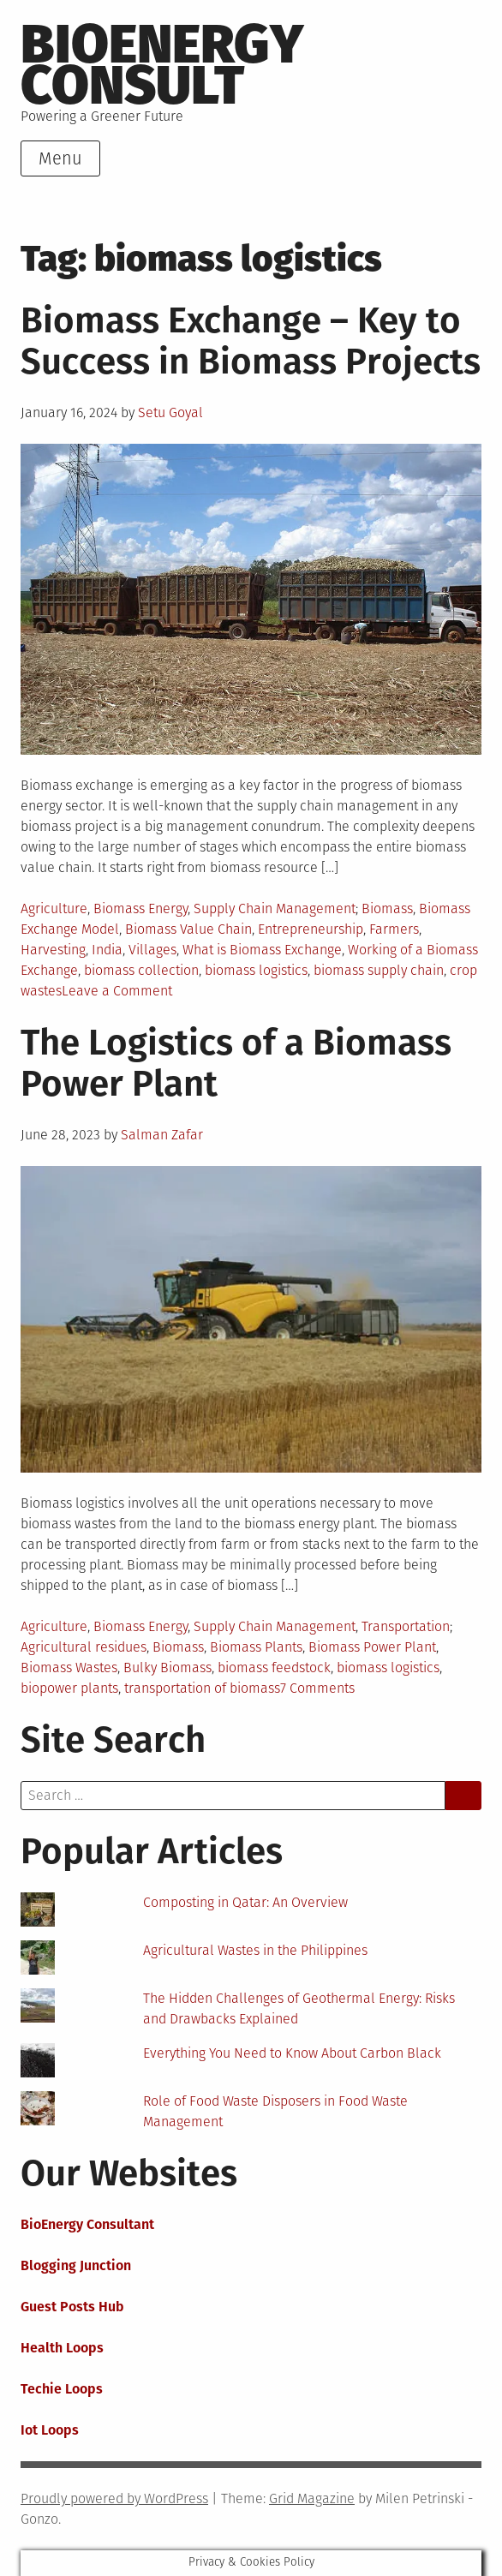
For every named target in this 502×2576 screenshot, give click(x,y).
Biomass (387, 908)
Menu (60, 158)
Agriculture (54, 908)
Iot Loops (50, 2430)
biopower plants (69, 1688)
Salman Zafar (162, 1135)
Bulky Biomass (167, 1667)
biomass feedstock (274, 1667)
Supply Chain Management (275, 908)
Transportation (406, 1626)
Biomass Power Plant (372, 1647)
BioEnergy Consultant (87, 2224)
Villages (152, 949)
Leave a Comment (117, 991)
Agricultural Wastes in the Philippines (255, 1950)
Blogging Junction (76, 2265)
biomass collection (141, 970)
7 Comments (317, 1688)
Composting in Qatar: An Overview (245, 1902)
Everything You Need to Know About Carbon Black (292, 2053)
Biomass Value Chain (188, 929)
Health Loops (62, 2348)
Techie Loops (62, 2389)
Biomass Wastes (69, 1667)
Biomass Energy (140, 908)
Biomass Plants (256, 1647)
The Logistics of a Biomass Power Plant (236, 1063)
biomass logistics (256, 970)
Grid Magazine (312, 2498)
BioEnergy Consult (162, 65)
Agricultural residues (83, 1647)
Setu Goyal (170, 412)
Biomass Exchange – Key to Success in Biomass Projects (251, 341)
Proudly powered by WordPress (114, 2498)
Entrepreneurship (310, 929)
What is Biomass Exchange (262, 949)
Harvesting (53, 949)
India (107, 949)
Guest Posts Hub (72, 2306)
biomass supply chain (379, 970)
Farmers (394, 929)
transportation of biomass (202, 1688)
